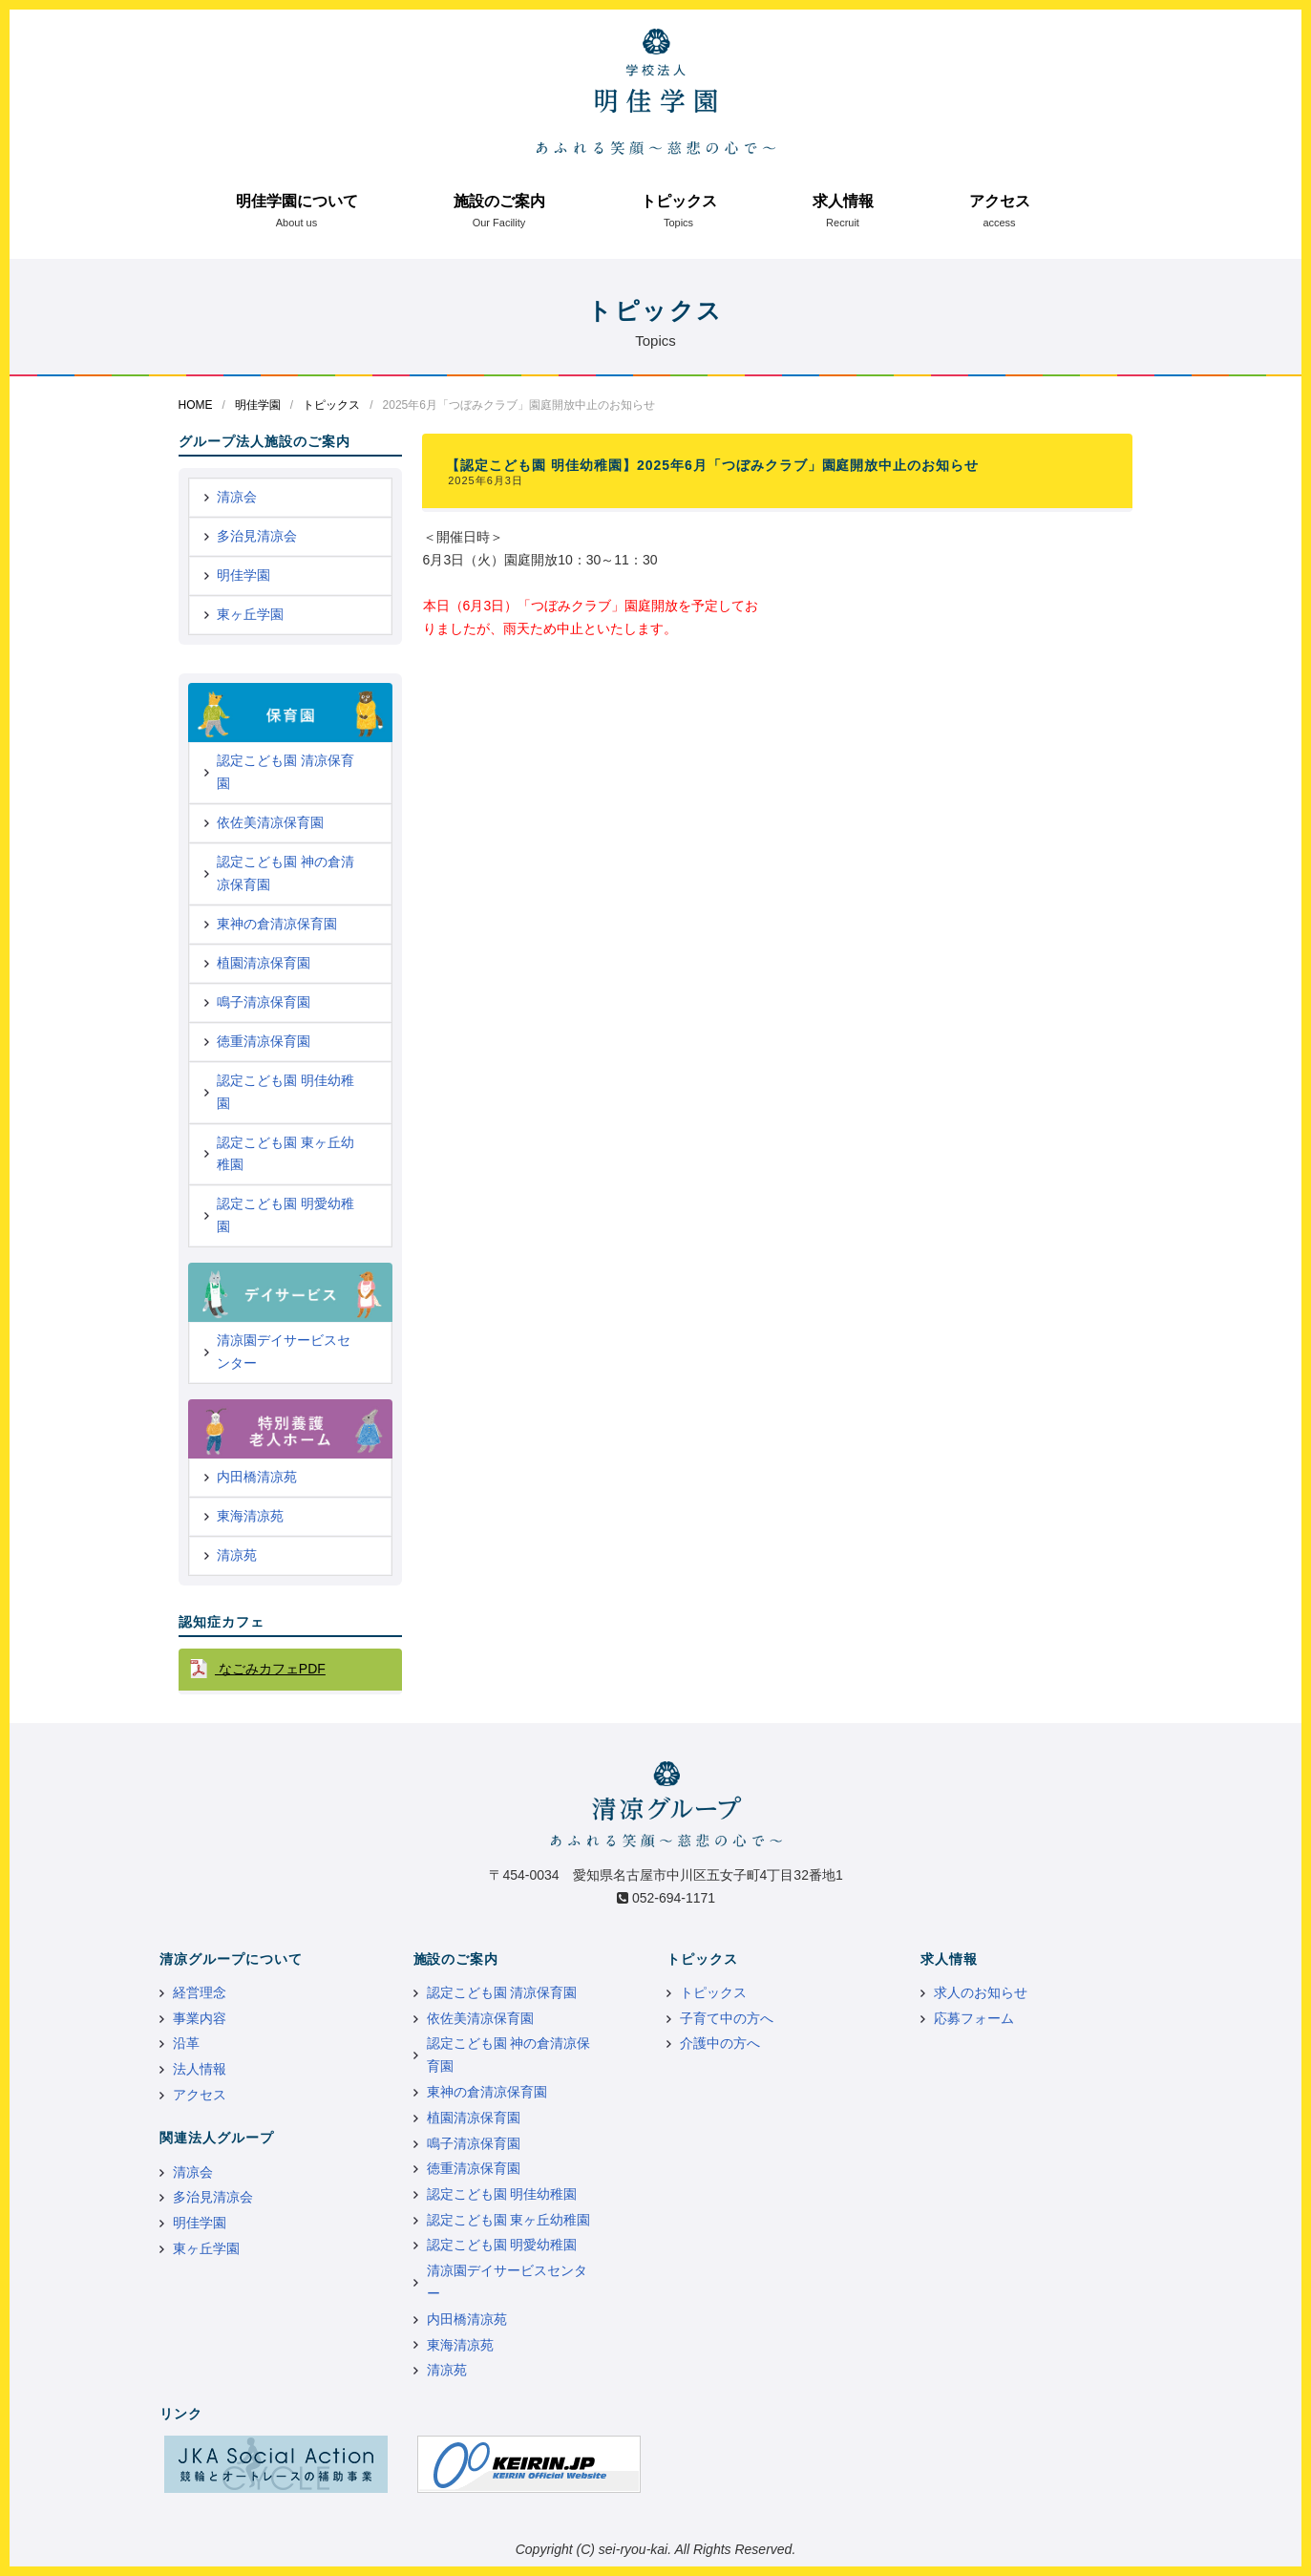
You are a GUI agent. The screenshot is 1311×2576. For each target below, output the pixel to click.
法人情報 (199, 2068)
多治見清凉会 (257, 535)
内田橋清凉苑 (257, 1476)
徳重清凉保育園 (263, 1041)
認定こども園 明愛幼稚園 (285, 1215)
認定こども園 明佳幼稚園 (285, 1092)
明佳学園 (258, 405)
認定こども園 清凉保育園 (285, 772)
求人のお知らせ (980, 1992)
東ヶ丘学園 (250, 614)
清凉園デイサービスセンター (283, 1351)
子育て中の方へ (726, 2018)
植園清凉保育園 (263, 962)
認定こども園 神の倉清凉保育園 (285, 873)
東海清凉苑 (250, 1515)
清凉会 (237, 496)
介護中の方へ (720, 2043)
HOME (196, 405)
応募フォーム (974, 2018)
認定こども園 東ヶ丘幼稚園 (285, 1154)
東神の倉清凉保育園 (277, 923)
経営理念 (199, 1992)
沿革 (186, 2043)
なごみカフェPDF (270, 1668)
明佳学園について (297, 201)
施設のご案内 (499, 201)
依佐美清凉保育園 (270, 822)
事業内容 (199, 2018)
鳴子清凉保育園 (263, 1002)
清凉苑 (237, 1555)
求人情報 (843, 201)
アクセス (999, 201)
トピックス (679, 201)
